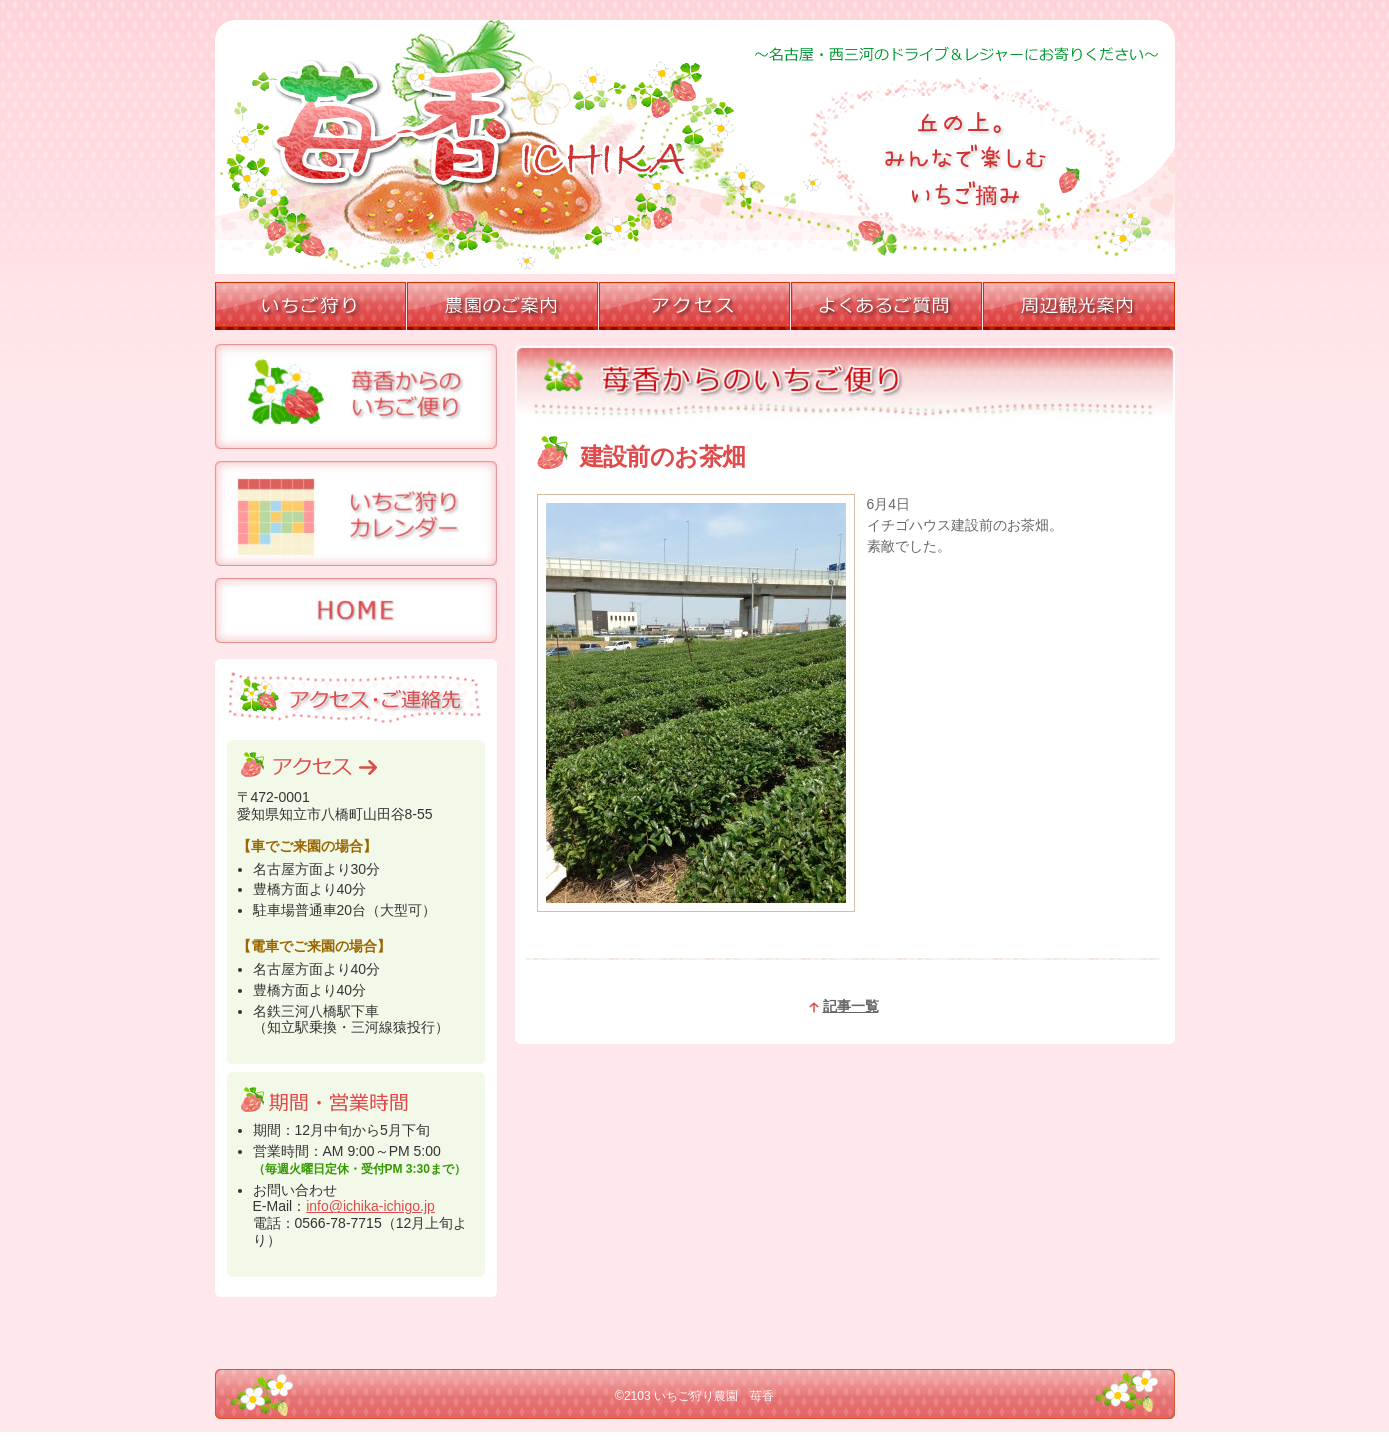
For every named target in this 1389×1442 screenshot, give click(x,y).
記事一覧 (844, 1006)
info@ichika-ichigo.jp (370, 1206)
